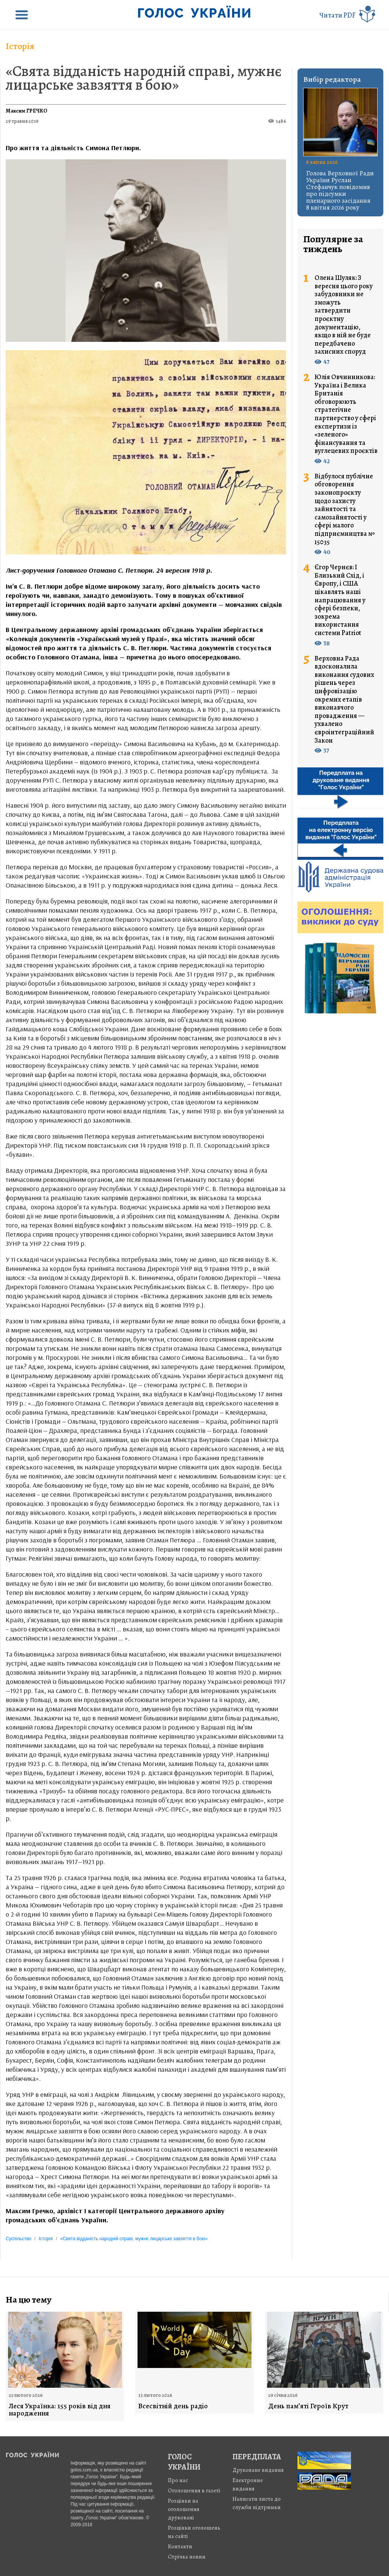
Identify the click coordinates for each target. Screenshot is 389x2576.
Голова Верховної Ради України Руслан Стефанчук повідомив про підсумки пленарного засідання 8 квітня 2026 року (340, 190)
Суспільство (18, 2238)
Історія (20, 46)
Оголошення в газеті (194, 2490)
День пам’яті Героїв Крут (308, 2406)
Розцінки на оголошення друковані (183, 2509)
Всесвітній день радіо (173, 2406)
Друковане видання (258, 2470)
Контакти (180, 2546)
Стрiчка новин (187, 2556)
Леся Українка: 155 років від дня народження (60, 2410)
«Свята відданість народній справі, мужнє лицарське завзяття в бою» (144, 77)
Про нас (178, 2480)
